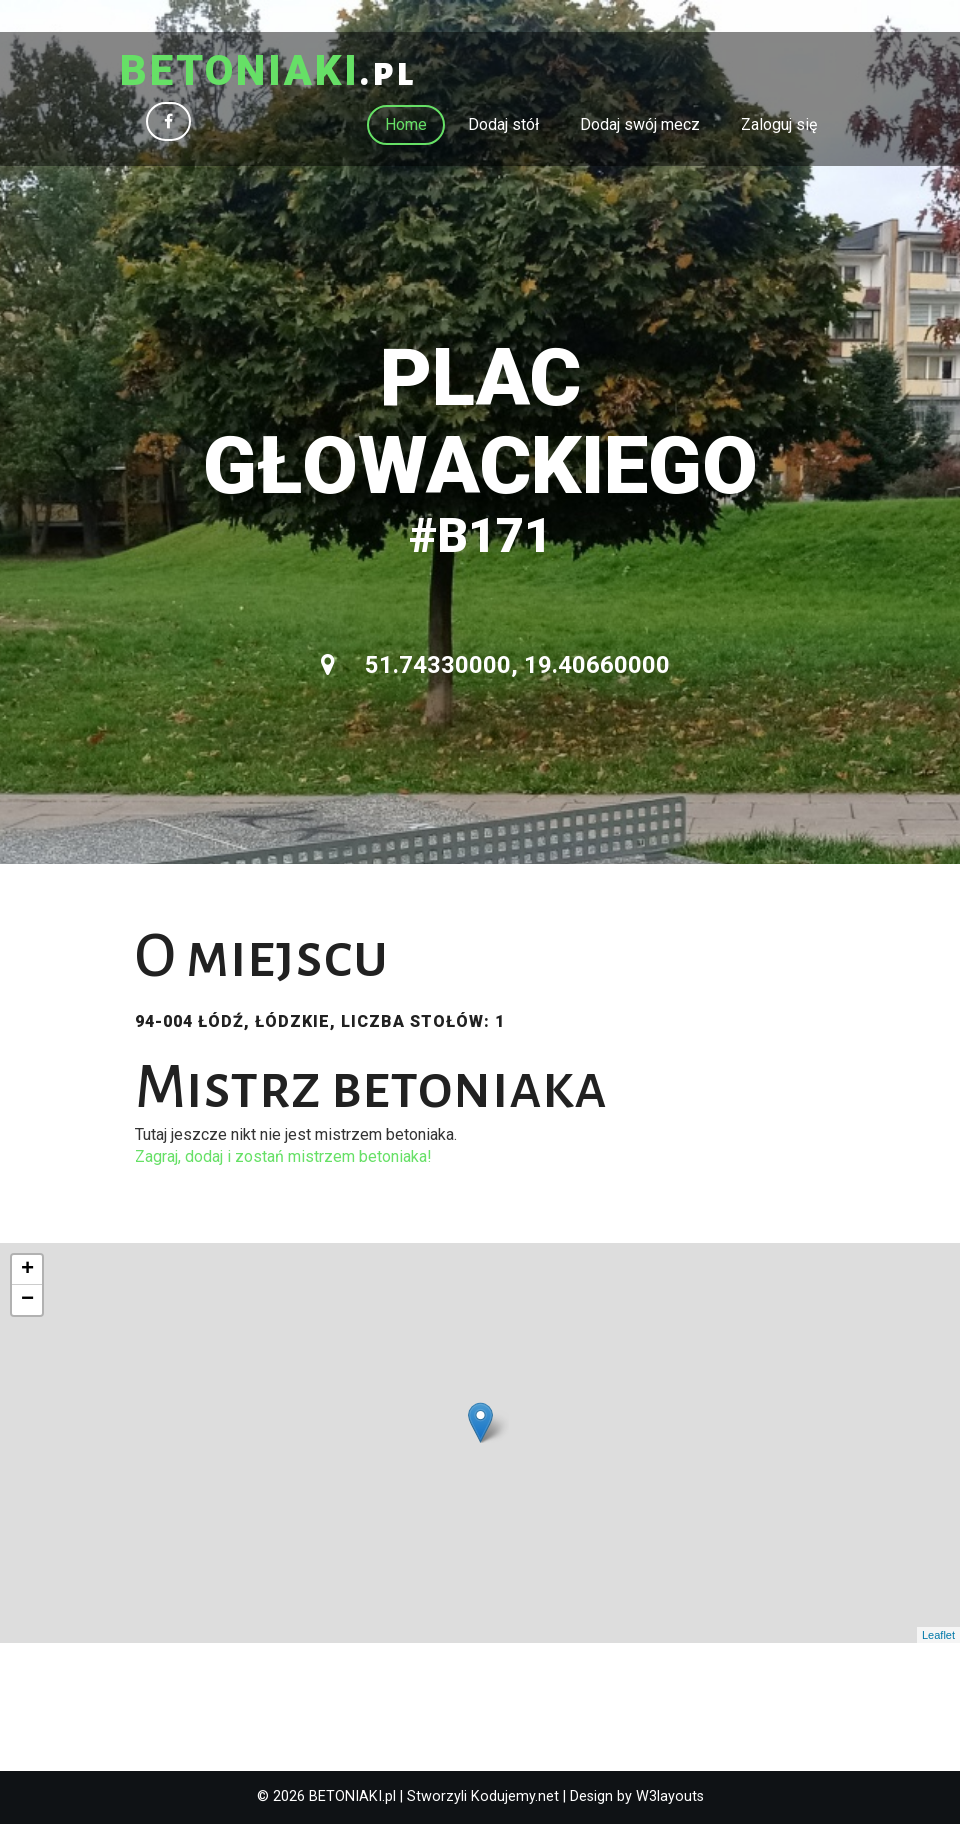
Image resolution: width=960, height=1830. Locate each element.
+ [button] (27, 1276)
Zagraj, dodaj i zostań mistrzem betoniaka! (283, 1162)
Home (406, 130)
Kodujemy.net (515, 1802)
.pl (286, 75)
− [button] (27, 1306)
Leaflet (938, 1641)
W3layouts (670, 1802)
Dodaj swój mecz (640, 130)
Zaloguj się (779, 130)
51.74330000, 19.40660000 (495, 671)
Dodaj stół (503, 130)
